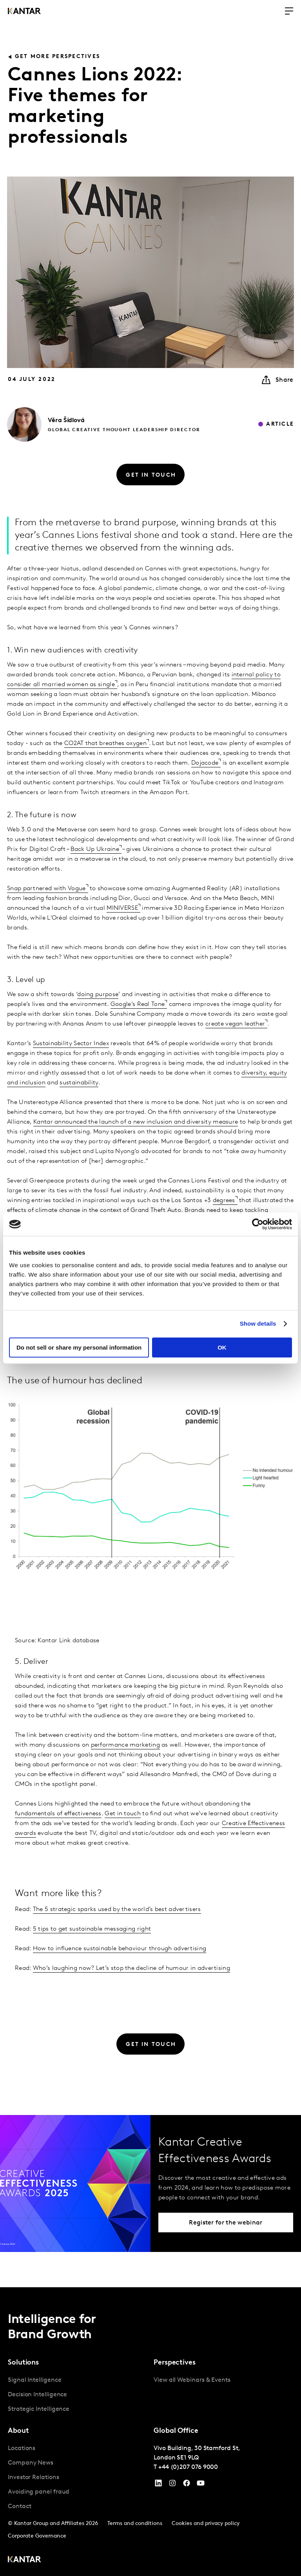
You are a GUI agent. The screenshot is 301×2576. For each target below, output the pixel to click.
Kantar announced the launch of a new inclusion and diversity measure (135, 1122)
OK (222, 1347)
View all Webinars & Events (192, 2380)
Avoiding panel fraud (38, 2492)
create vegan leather (235, 1024)
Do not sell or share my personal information (78, 1347)
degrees (224, 1200)
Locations (21, 2448)
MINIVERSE (122, 908)
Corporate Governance (37, 2536)
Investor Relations (33, 2477)
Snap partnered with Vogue (46, 888)
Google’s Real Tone (138, 1004)
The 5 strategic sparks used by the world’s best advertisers (117, 1909)
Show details (258, 1323)
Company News (30, 2463)
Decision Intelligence (37, 2395)
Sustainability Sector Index (71, 1043)
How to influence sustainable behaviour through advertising (119, 1949)
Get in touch (123, 1814)
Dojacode (204, 763)
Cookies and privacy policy (205, 2524)
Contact (19, 2506)
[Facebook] (186, 2485)
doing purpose (97, 994)
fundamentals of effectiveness (58, 1814)
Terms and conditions (134, 2524)
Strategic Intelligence (38, 2409)
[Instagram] (172, 2485)
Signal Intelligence (34, 2380)
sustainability (79, 1083)
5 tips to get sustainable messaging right (92, 1929)
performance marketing (125, 1745)
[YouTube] (158, 2485)
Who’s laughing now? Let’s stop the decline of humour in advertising (131, 1968)
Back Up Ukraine (95, 849)
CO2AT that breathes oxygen (105, 743)
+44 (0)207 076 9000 (188, 2467)
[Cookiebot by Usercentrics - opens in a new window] (257, 1224)
